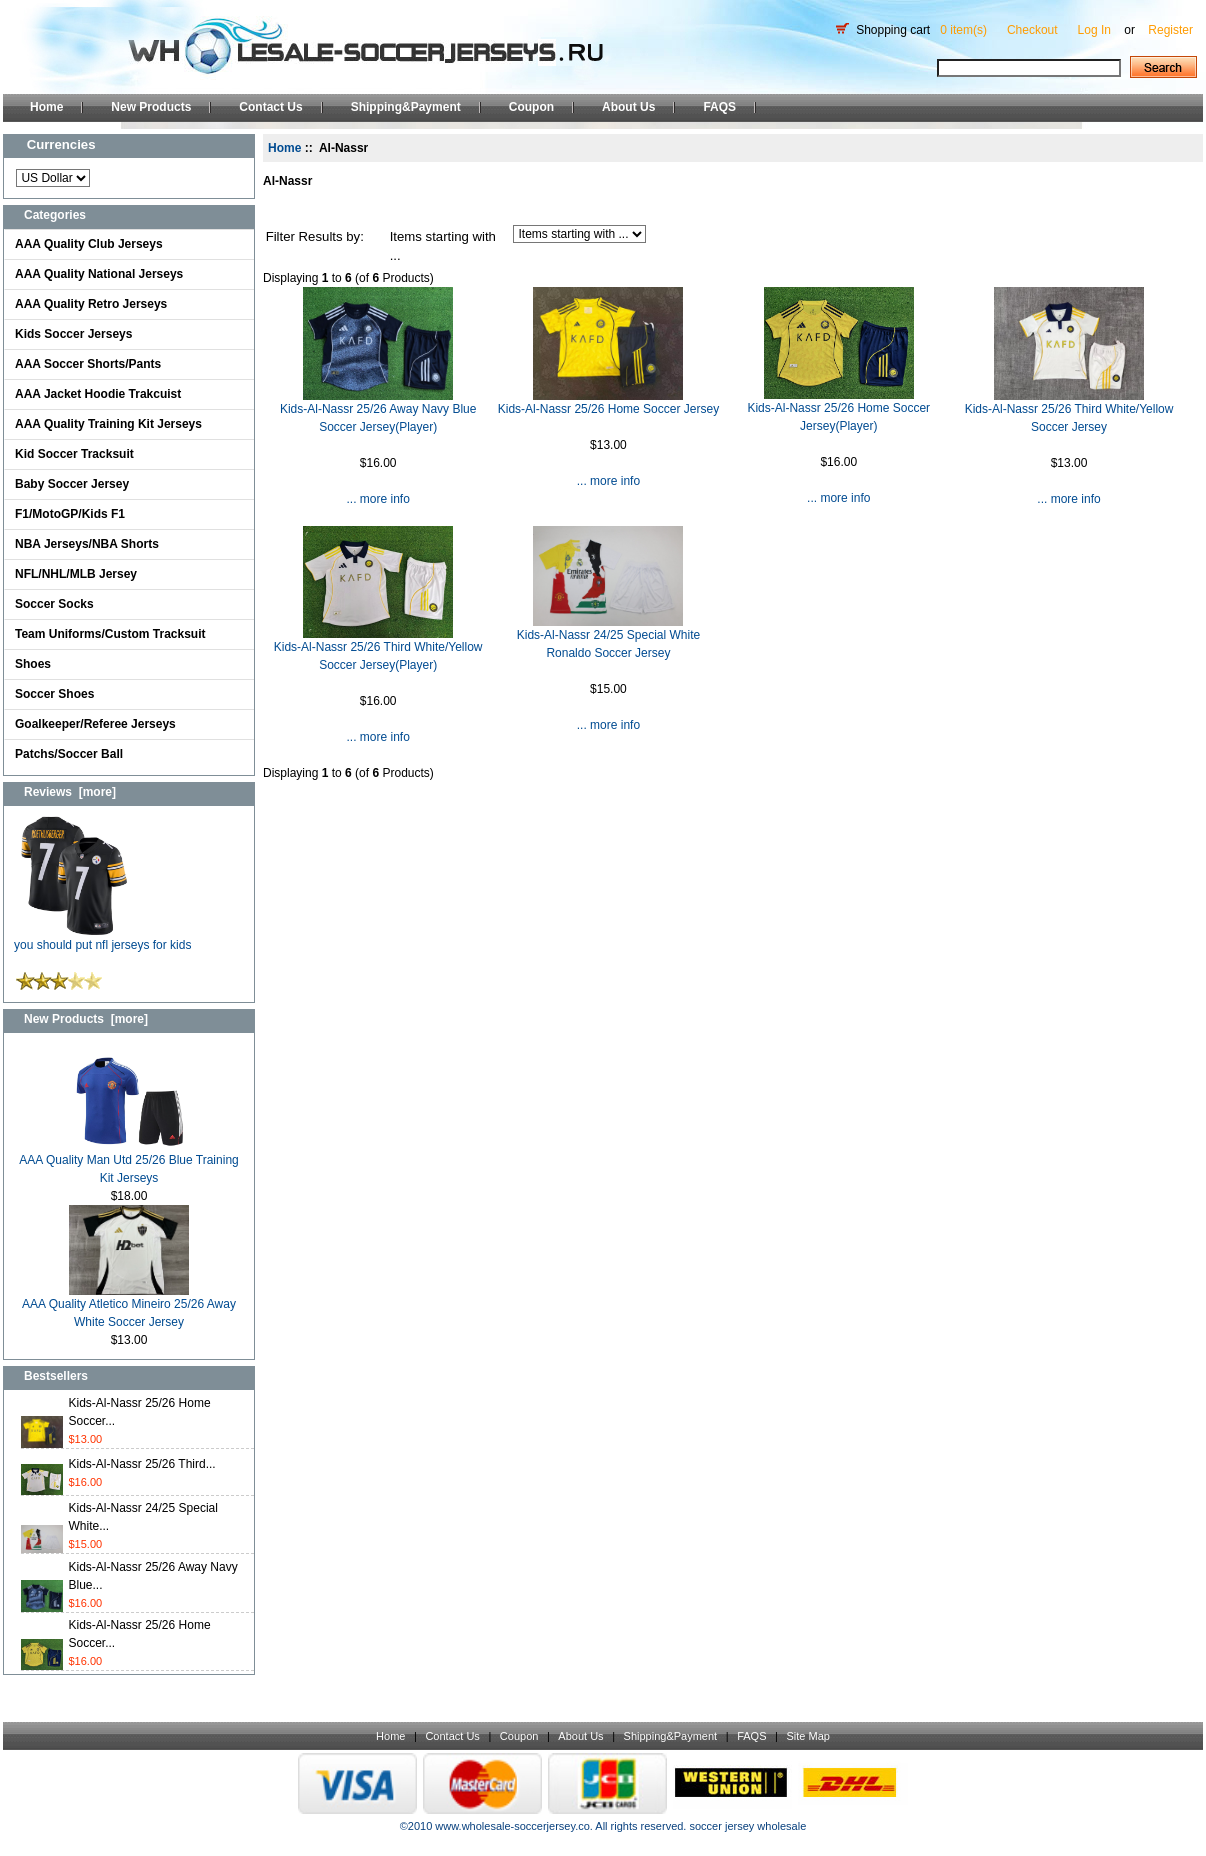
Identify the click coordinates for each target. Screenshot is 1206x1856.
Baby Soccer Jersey (72, 484)
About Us (628, 107)
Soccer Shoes (54, 694)
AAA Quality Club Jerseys (89, 244)
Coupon (531, 107)
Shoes (33, 664)
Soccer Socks (54, 604)
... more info (377, 499)
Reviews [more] (70, 792)
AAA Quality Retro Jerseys (91, 304)
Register (1170, 30)
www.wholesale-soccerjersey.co (512, 1826)
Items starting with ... (443, 246)
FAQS (719, 107)
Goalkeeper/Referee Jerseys (95, 724)
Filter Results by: (315, 236)
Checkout (1032, 30)
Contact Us (270, 107)
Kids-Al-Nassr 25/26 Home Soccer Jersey (608, 409)
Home (46, 107)
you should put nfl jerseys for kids (102, 938)
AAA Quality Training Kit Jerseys (108, 424)
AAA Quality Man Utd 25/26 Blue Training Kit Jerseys (128, 1162)
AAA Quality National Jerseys (99, 274)
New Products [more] (86, 1019)
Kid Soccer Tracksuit (74, 454)
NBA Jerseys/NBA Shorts (87, 544)
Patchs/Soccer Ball (69, 754)
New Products (151, 107)
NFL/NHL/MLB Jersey (76, 574)
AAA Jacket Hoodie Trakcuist (98, 394)
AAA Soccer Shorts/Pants (88, 364)
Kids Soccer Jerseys (73, 334)
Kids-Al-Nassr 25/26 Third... (142, 1464)
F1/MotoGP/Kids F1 (70, 514)
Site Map (807, 1736)
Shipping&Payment (406, 107)
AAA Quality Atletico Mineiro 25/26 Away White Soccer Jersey (129, 1306)
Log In (1094, 30)
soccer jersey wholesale (747, 1826)
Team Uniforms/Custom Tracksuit (110, 634)
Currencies (61, 144)
